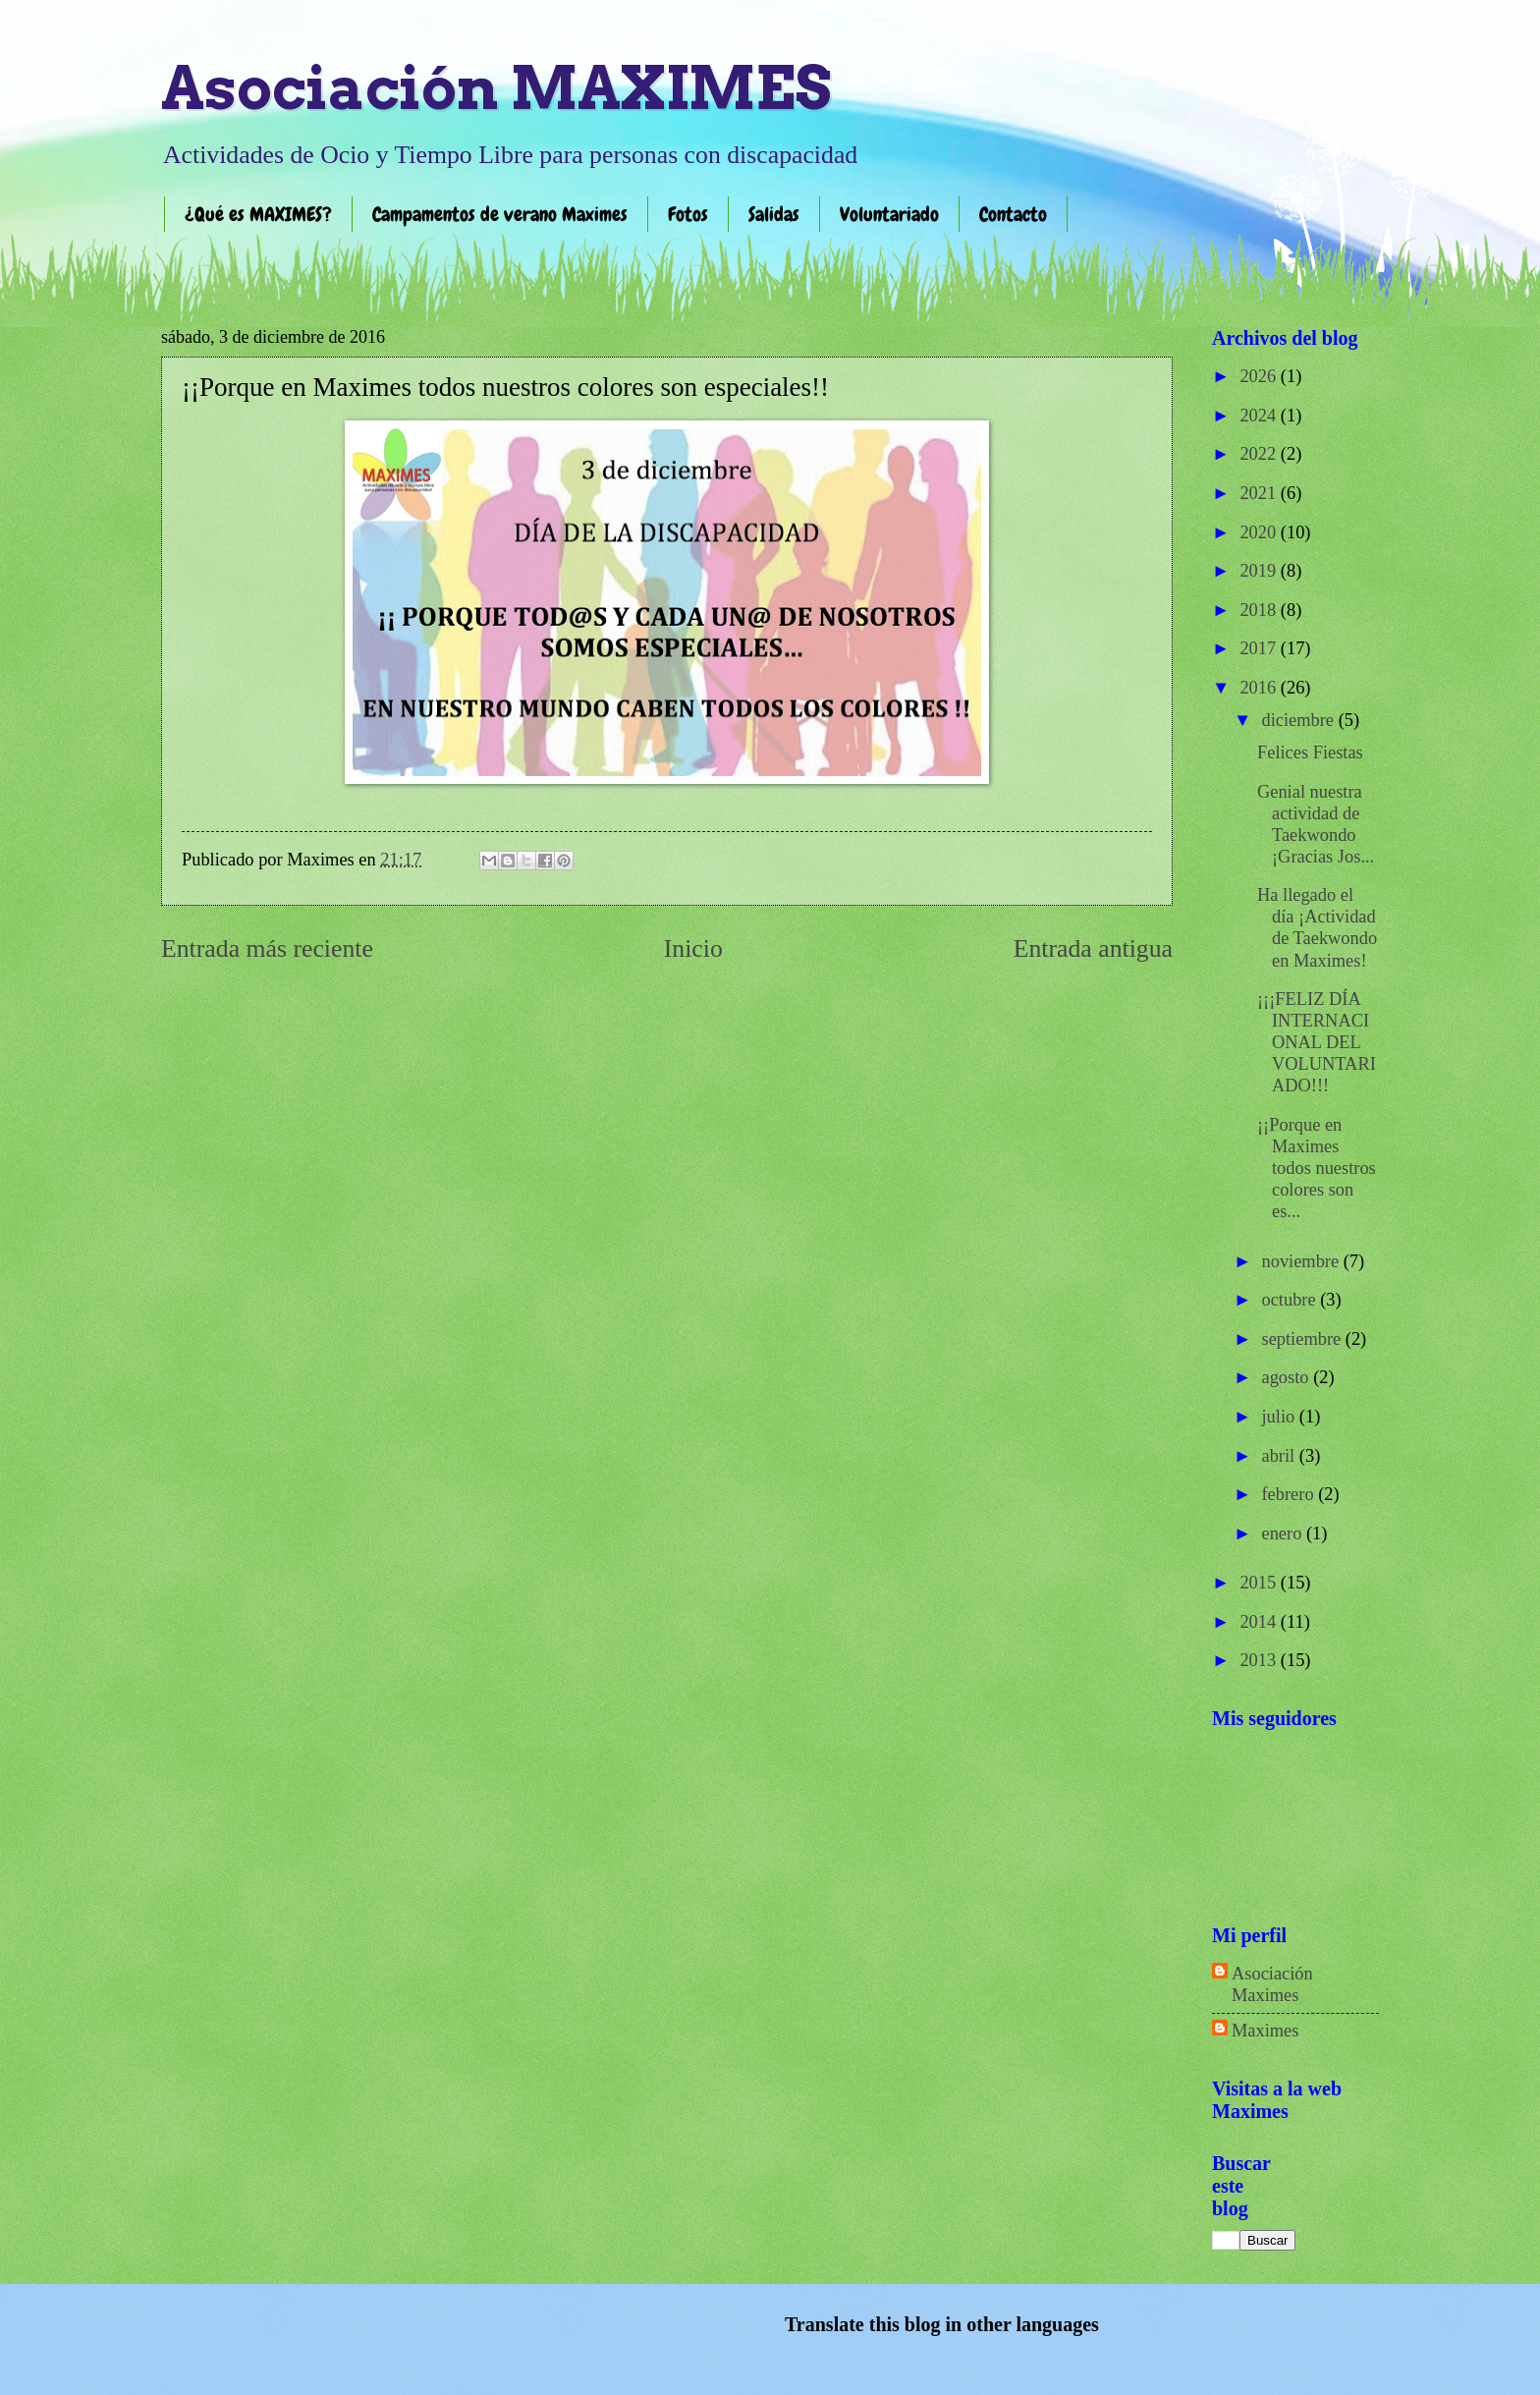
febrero (1290, 1494)
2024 (1259, 415)
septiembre (1304, 1339)
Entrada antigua (1093, 948)
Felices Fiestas (1310, 752)
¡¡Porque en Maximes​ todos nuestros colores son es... (1316, 1168)
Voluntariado (889, 214)
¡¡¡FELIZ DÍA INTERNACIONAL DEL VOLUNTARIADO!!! (1316, 1042)
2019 (1259, 571)
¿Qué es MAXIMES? (258, 214)
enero (1284, 1533)
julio (1280, 1416)
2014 (1259, 1622)
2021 (1259, 493)
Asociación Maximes (1272, 1984)
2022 (1259, 454)
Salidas (773, 214)
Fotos (688, 214)
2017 (1259, 648)
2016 (1259, 687)
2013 (1259, 1660)
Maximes (1265, 2030)
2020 (1259, 532)
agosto (1288, 1377)
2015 (1259, 1582)
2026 (1259, 376)
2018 (1259, 610)
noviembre (1303, 1261)
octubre (1291, 1299)
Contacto (1013, 214)
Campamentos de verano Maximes (500, 214)
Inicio (693, 948)
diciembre (1300, 720)
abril (1280, 1456)
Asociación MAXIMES (496, 88)
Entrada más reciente (267, 948)
